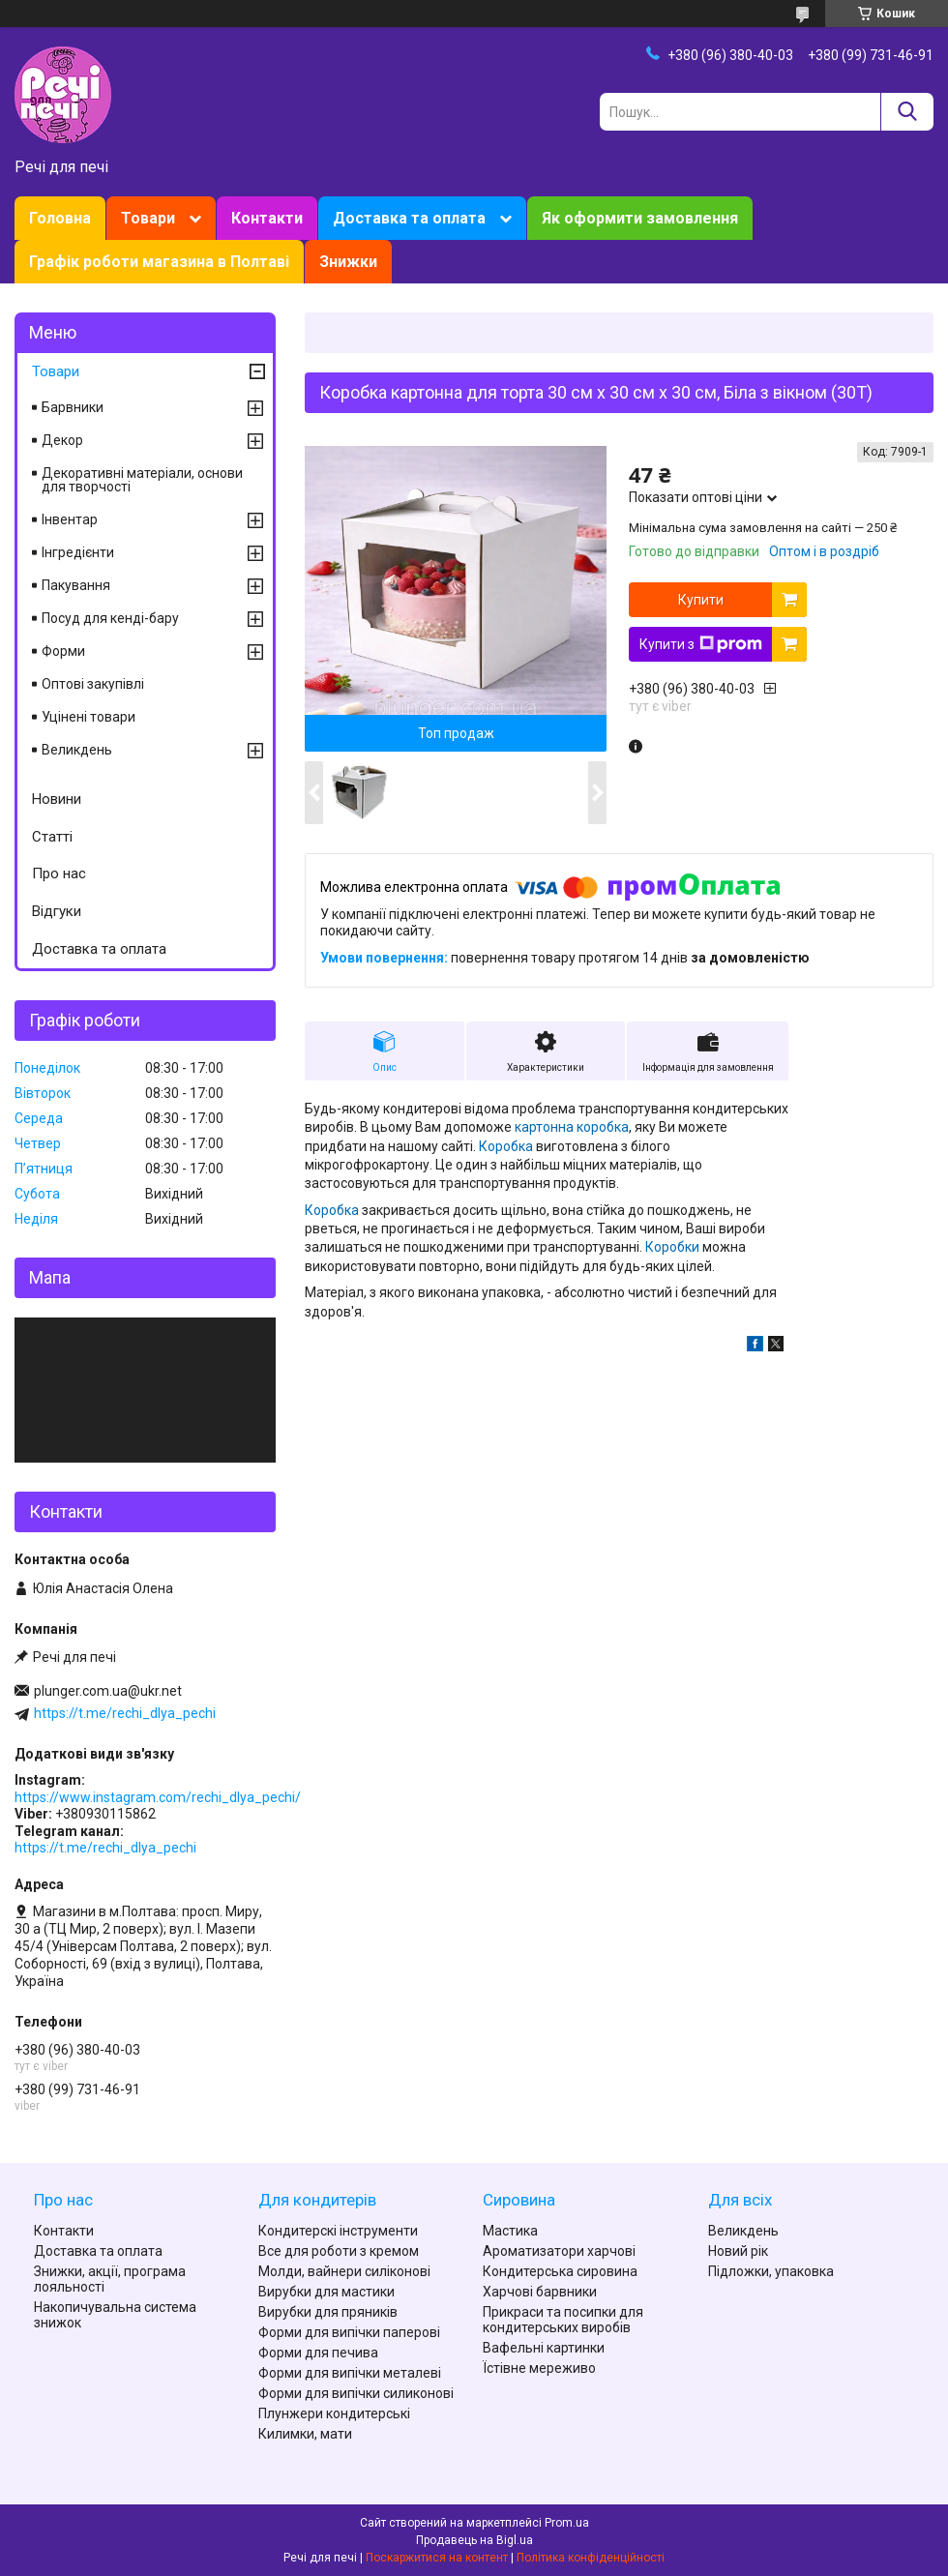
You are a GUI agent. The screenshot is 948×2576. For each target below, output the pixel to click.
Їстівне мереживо (539, 2368)
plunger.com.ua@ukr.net (108, 1691)
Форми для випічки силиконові (356, 2393)
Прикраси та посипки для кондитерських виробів (563, 2319)
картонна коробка (570, 1127)
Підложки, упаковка (771, 2271)
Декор (62, 440)
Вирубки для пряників (328, 2312)
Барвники (73, 407)
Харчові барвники (540, 2291)
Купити (701, 599)
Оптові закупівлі (93, 684)
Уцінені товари (88, 717)
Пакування (76, 585)
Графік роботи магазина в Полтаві (159, 261)
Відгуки (56, 911)
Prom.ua (567, 2523)
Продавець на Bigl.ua (474, 2540)
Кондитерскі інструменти (338, 2230)
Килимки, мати (305, 2434)
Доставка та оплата (409, 218)
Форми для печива (318, 2352)
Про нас (59, 873)
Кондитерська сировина (560, 2271)
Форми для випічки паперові (349, 2332)
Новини (56, 799)
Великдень (77, 749)
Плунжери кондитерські (334, 2413)
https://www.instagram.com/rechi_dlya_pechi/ (158, 1797)
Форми (63, 651)
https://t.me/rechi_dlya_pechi (125, 1713)
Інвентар (70, 519)
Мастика (510, 2230)
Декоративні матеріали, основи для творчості (142, 479)
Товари (148, 218)
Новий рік (738, 2251)
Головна (60, 218)
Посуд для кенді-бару (110, 618)
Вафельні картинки (544, 2347)
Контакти (267, 218)
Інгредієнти (78, 552)
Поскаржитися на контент (437, 2557)
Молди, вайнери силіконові (344, 2271)
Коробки (672, 1247)
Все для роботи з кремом (338, 2251)
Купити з (700, 644)
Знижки (348, 261)
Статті (52, 836)
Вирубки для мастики (326, 2291)
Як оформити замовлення (640, 218)
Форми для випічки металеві (349, 2373)
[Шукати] (906, 112)
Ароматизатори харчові (559, 2251)
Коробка (506, 1146)
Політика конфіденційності (591, 2557)
